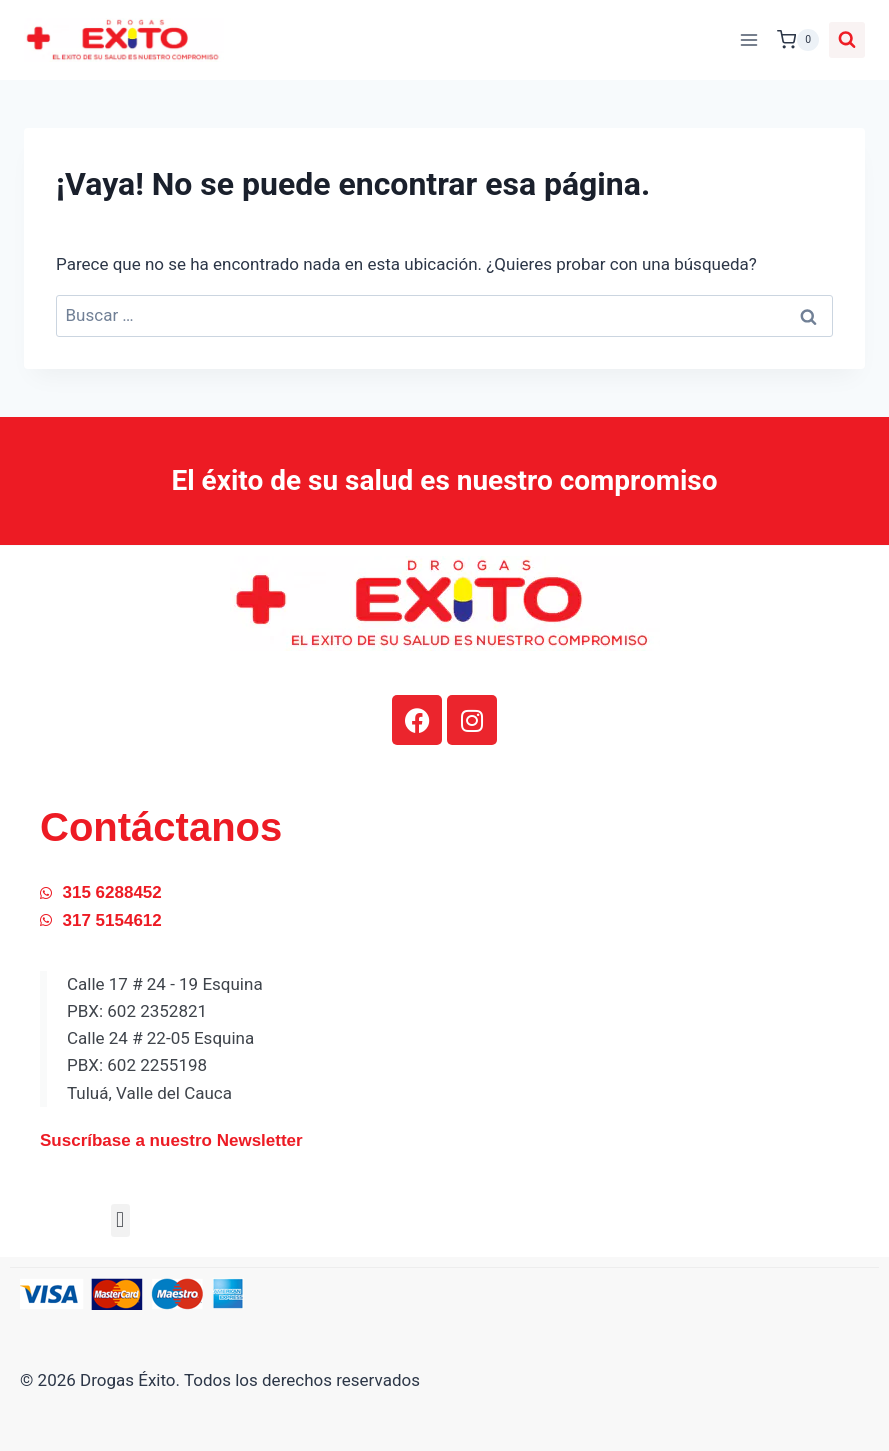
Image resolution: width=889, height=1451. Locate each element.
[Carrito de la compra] (798, 40)
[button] (120, 1220)
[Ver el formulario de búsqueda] (847, 40)
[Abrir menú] (748, 39)
